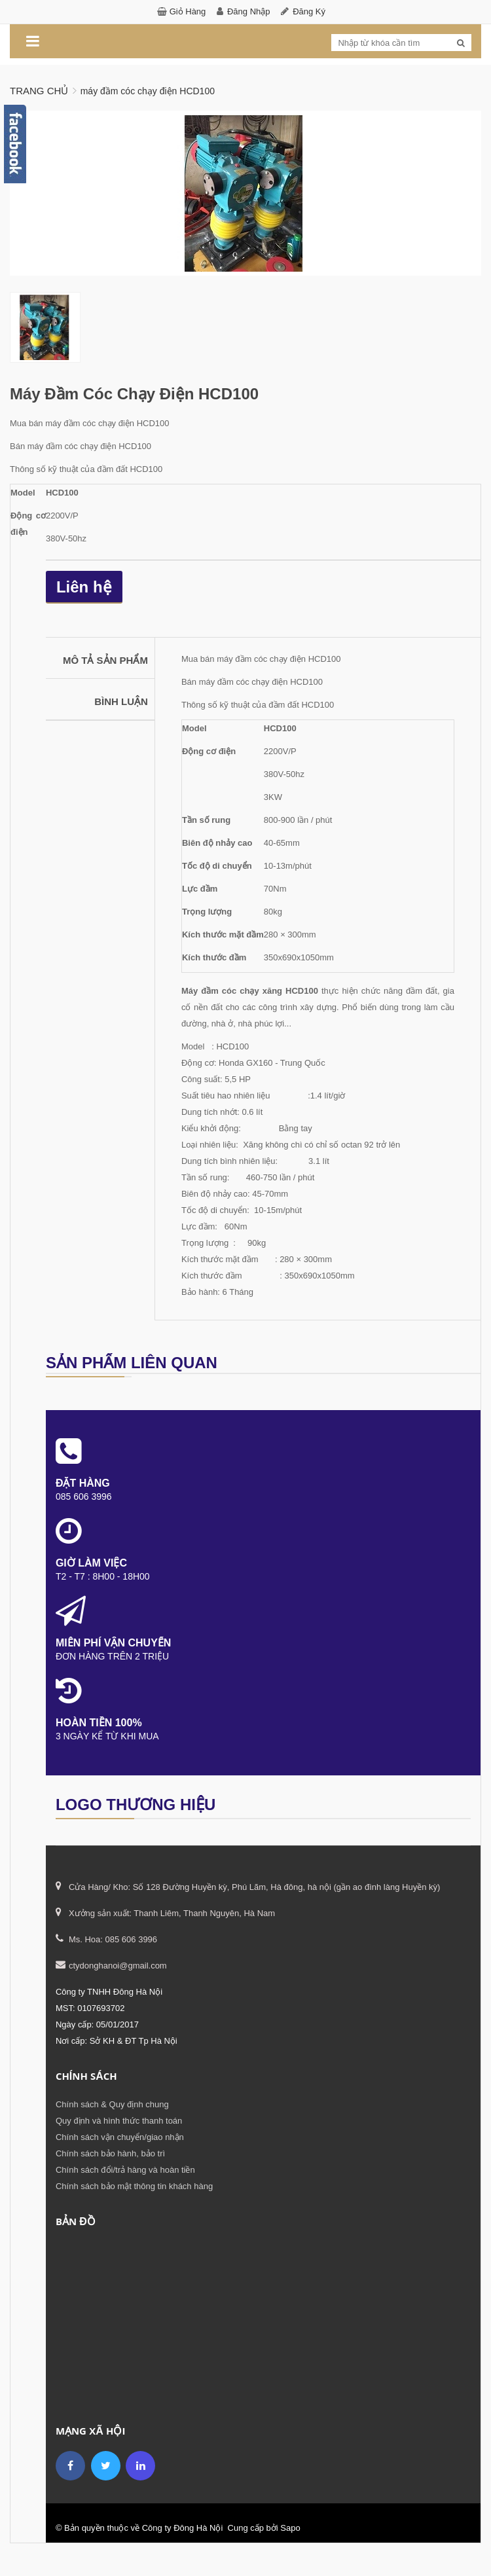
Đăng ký (309, 11)
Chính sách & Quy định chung (112, 2104)
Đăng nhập (248, 11)
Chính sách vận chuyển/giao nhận (120, 2136)
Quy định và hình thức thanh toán (119, 2120)
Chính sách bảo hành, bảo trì (110, 2153)
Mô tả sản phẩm (105, 659)
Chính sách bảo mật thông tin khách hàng (134, 2185)
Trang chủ (39, 90)
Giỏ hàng (188, 11)
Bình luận (121, 700)
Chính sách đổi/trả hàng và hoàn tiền (125, 2169)
